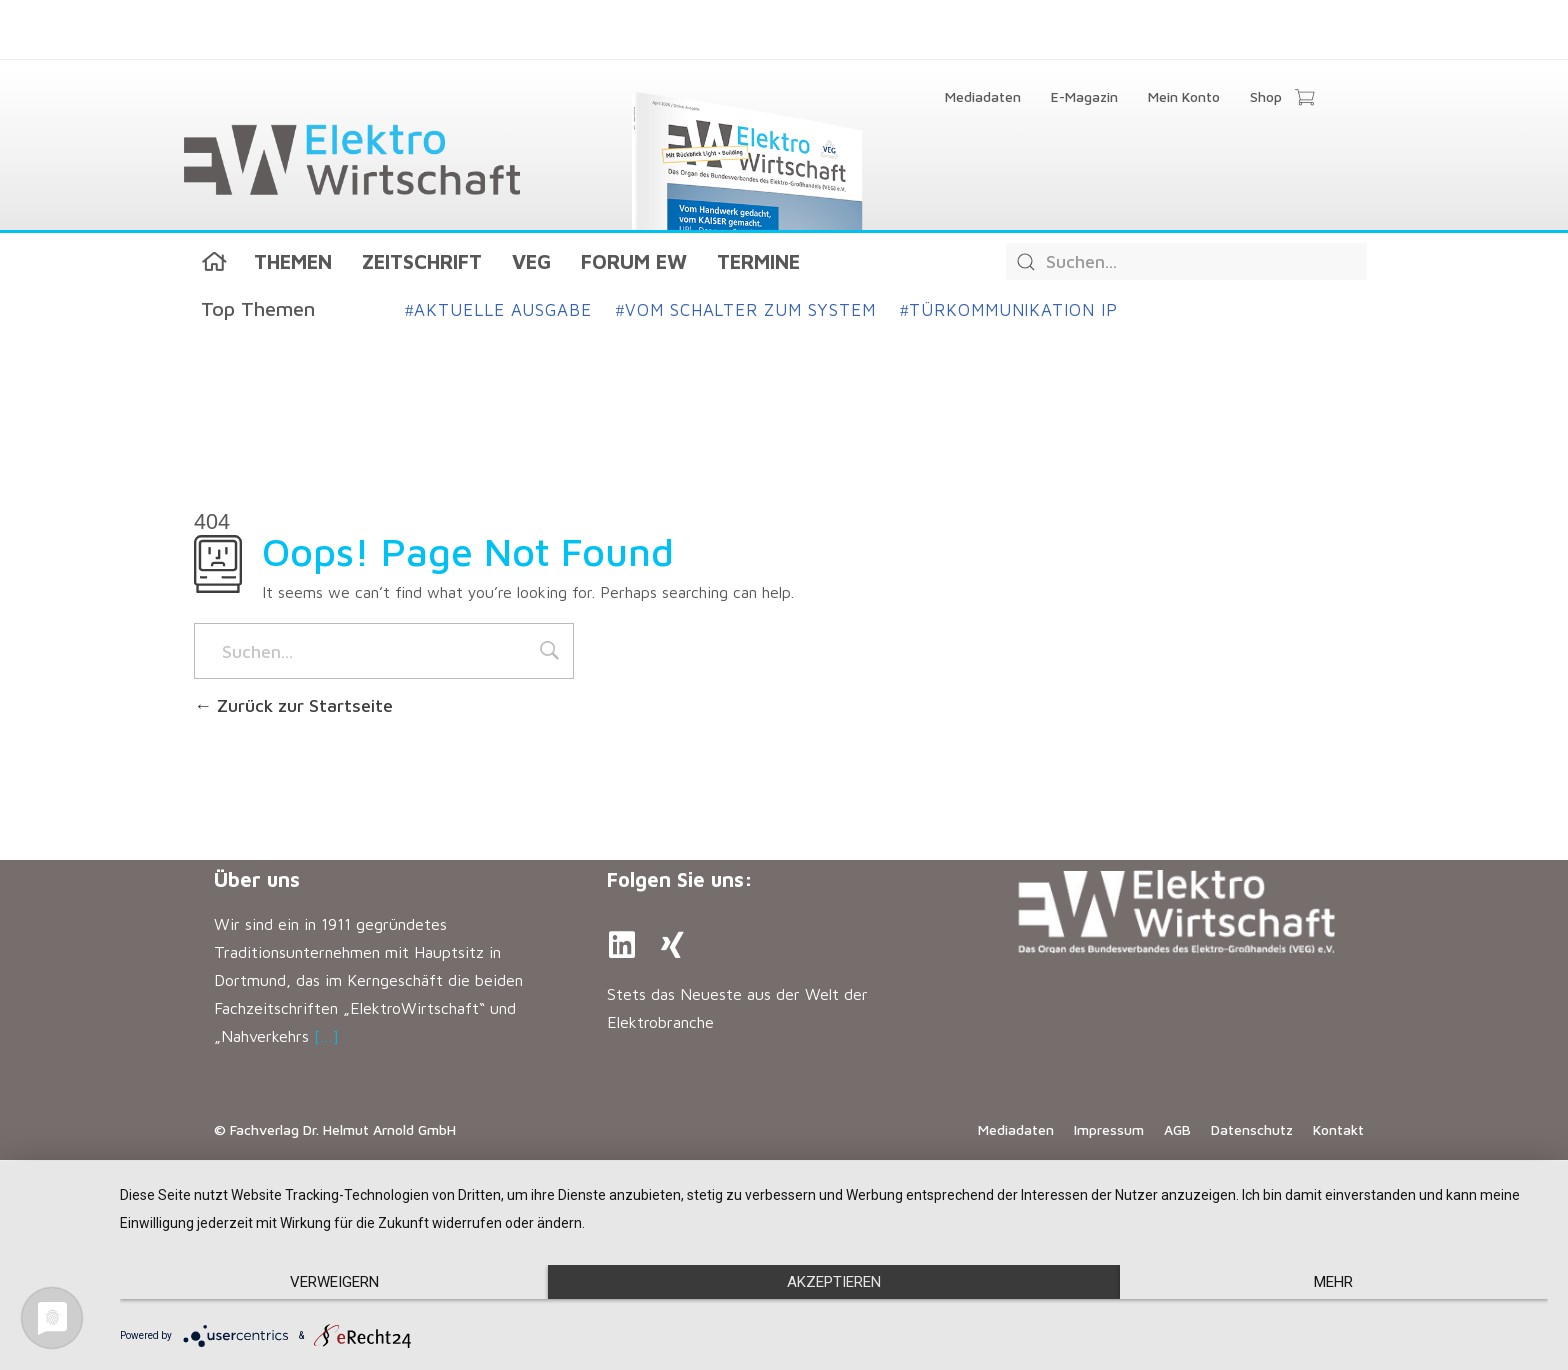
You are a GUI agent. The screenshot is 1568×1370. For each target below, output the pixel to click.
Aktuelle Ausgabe (498, 310)
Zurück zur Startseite (293, 705)
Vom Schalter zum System (746, 310)
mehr (1333, 1282)
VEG (531, 261)
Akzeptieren (834, 1282)
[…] (326, 1036)
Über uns (257, 879)
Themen (293, 261)
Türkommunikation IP (1009, 310)
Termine (758, 261)
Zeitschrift (422, 261)
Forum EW (634, 261)
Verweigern (334, 1282)
